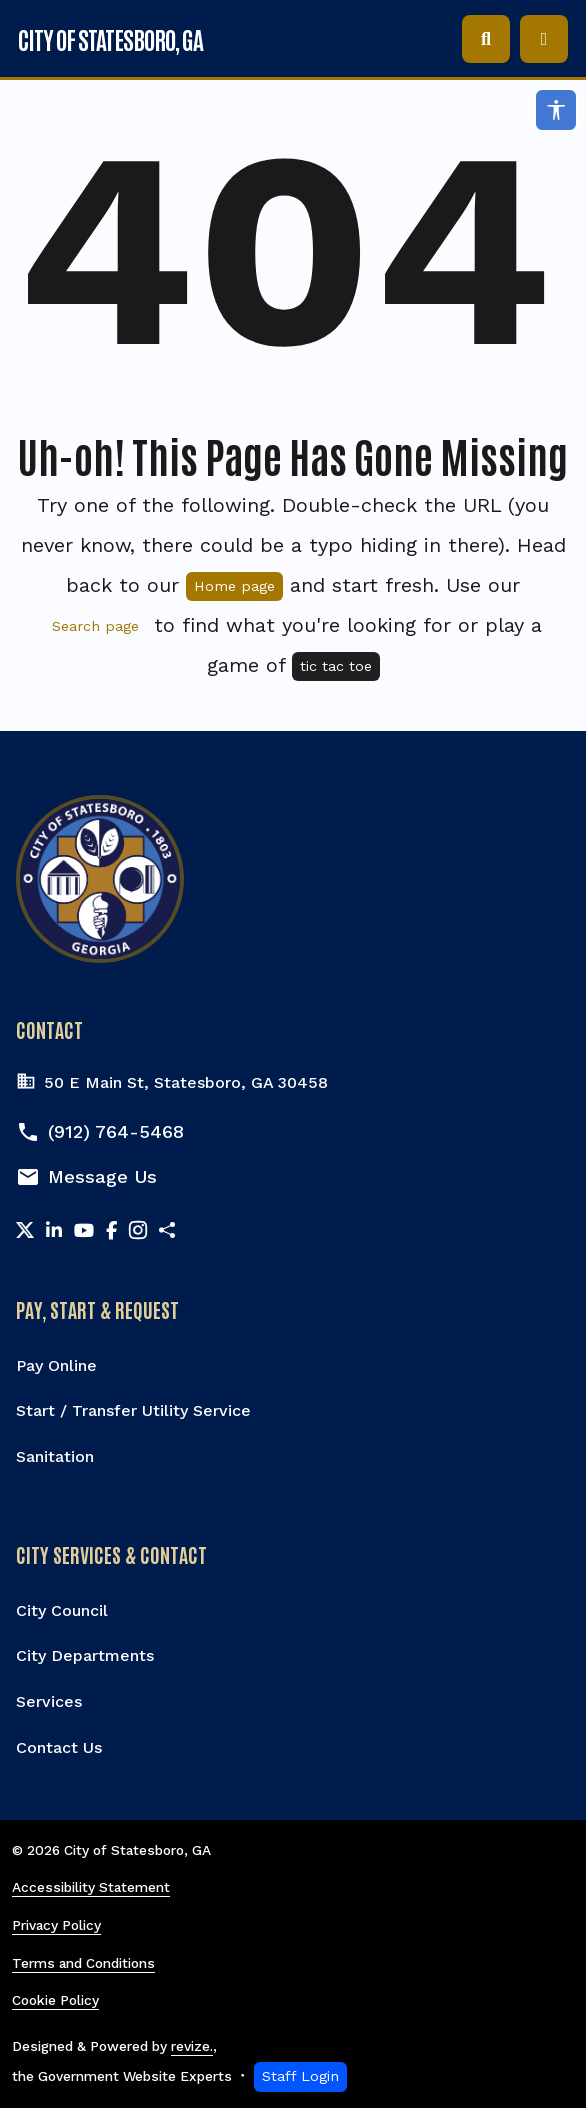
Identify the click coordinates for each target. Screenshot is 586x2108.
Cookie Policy (55, 2000)
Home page (234, 586)
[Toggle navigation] (544, 39)
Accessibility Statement (91, 1887)
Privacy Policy (56, 1925)
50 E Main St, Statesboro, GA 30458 (172, 1083)
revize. (192, 2046)
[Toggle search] (486, 39)
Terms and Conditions (83, 1963)
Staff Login (300, 2076)
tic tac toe (336, 666)
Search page (95, 626)
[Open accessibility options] (556, 110)
